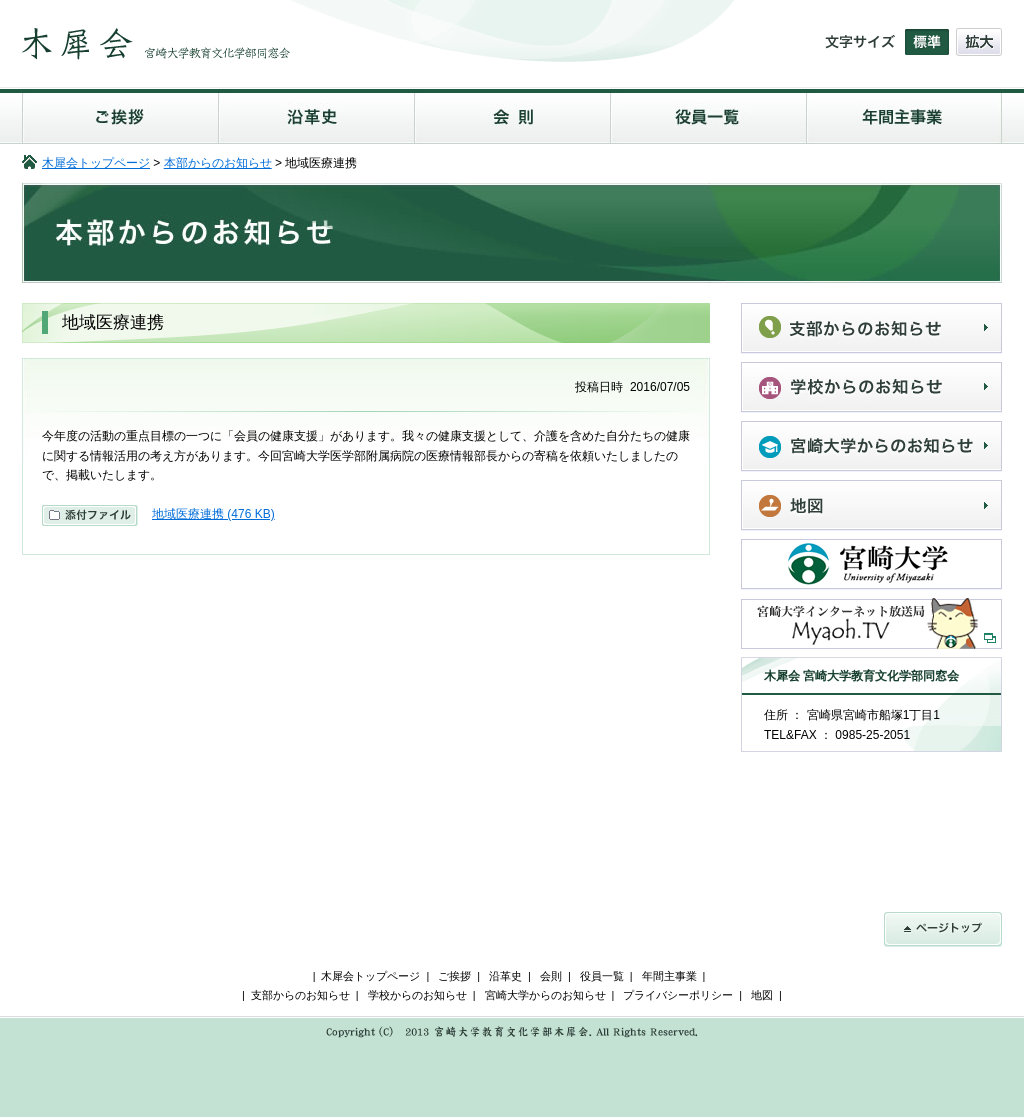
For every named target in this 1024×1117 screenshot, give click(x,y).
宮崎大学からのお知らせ (871, 446)
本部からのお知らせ (218, 163)
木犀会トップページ (96, 163)
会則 (512, 115)
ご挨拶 (120, 115)
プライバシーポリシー (678, 995)
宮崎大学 (871, 564)
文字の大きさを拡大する (979, 42)
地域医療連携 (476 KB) (213, 514)
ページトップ (943, 929)
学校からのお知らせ (871, 387)
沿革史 (316, 115)
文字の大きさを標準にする (927, 42)
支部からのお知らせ (871, 328)
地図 (871, 505)
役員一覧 (708, 115)
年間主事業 (904, 115)
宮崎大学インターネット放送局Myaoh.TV (871, 623)
